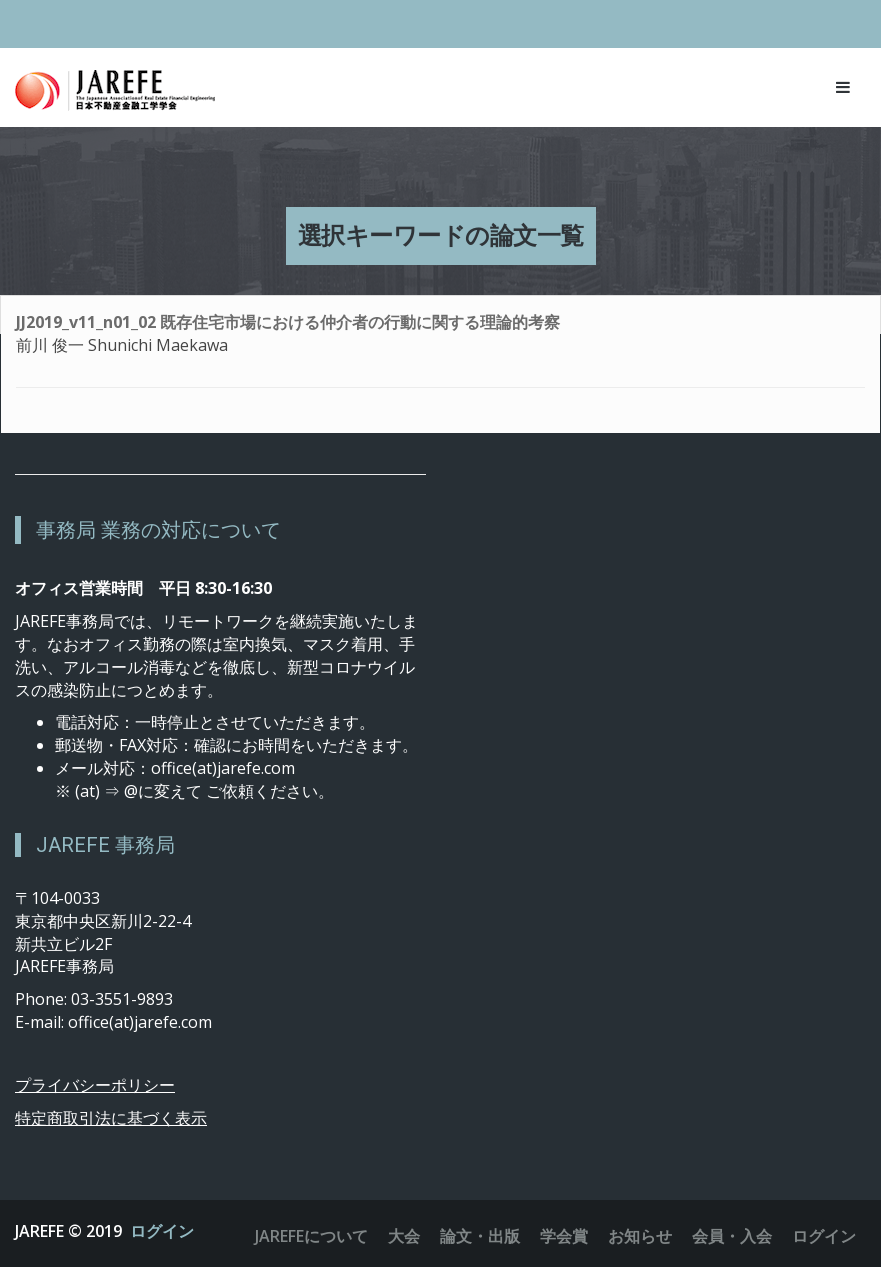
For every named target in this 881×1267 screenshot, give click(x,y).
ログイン (162, 1231)
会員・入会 (732, 1236)
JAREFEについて (311, 1236)
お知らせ (640, 1236)
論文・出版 (480, 1236)
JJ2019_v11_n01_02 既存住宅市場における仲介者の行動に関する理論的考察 (288, 322)
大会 (404, 1236)
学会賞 (564, 1236)
